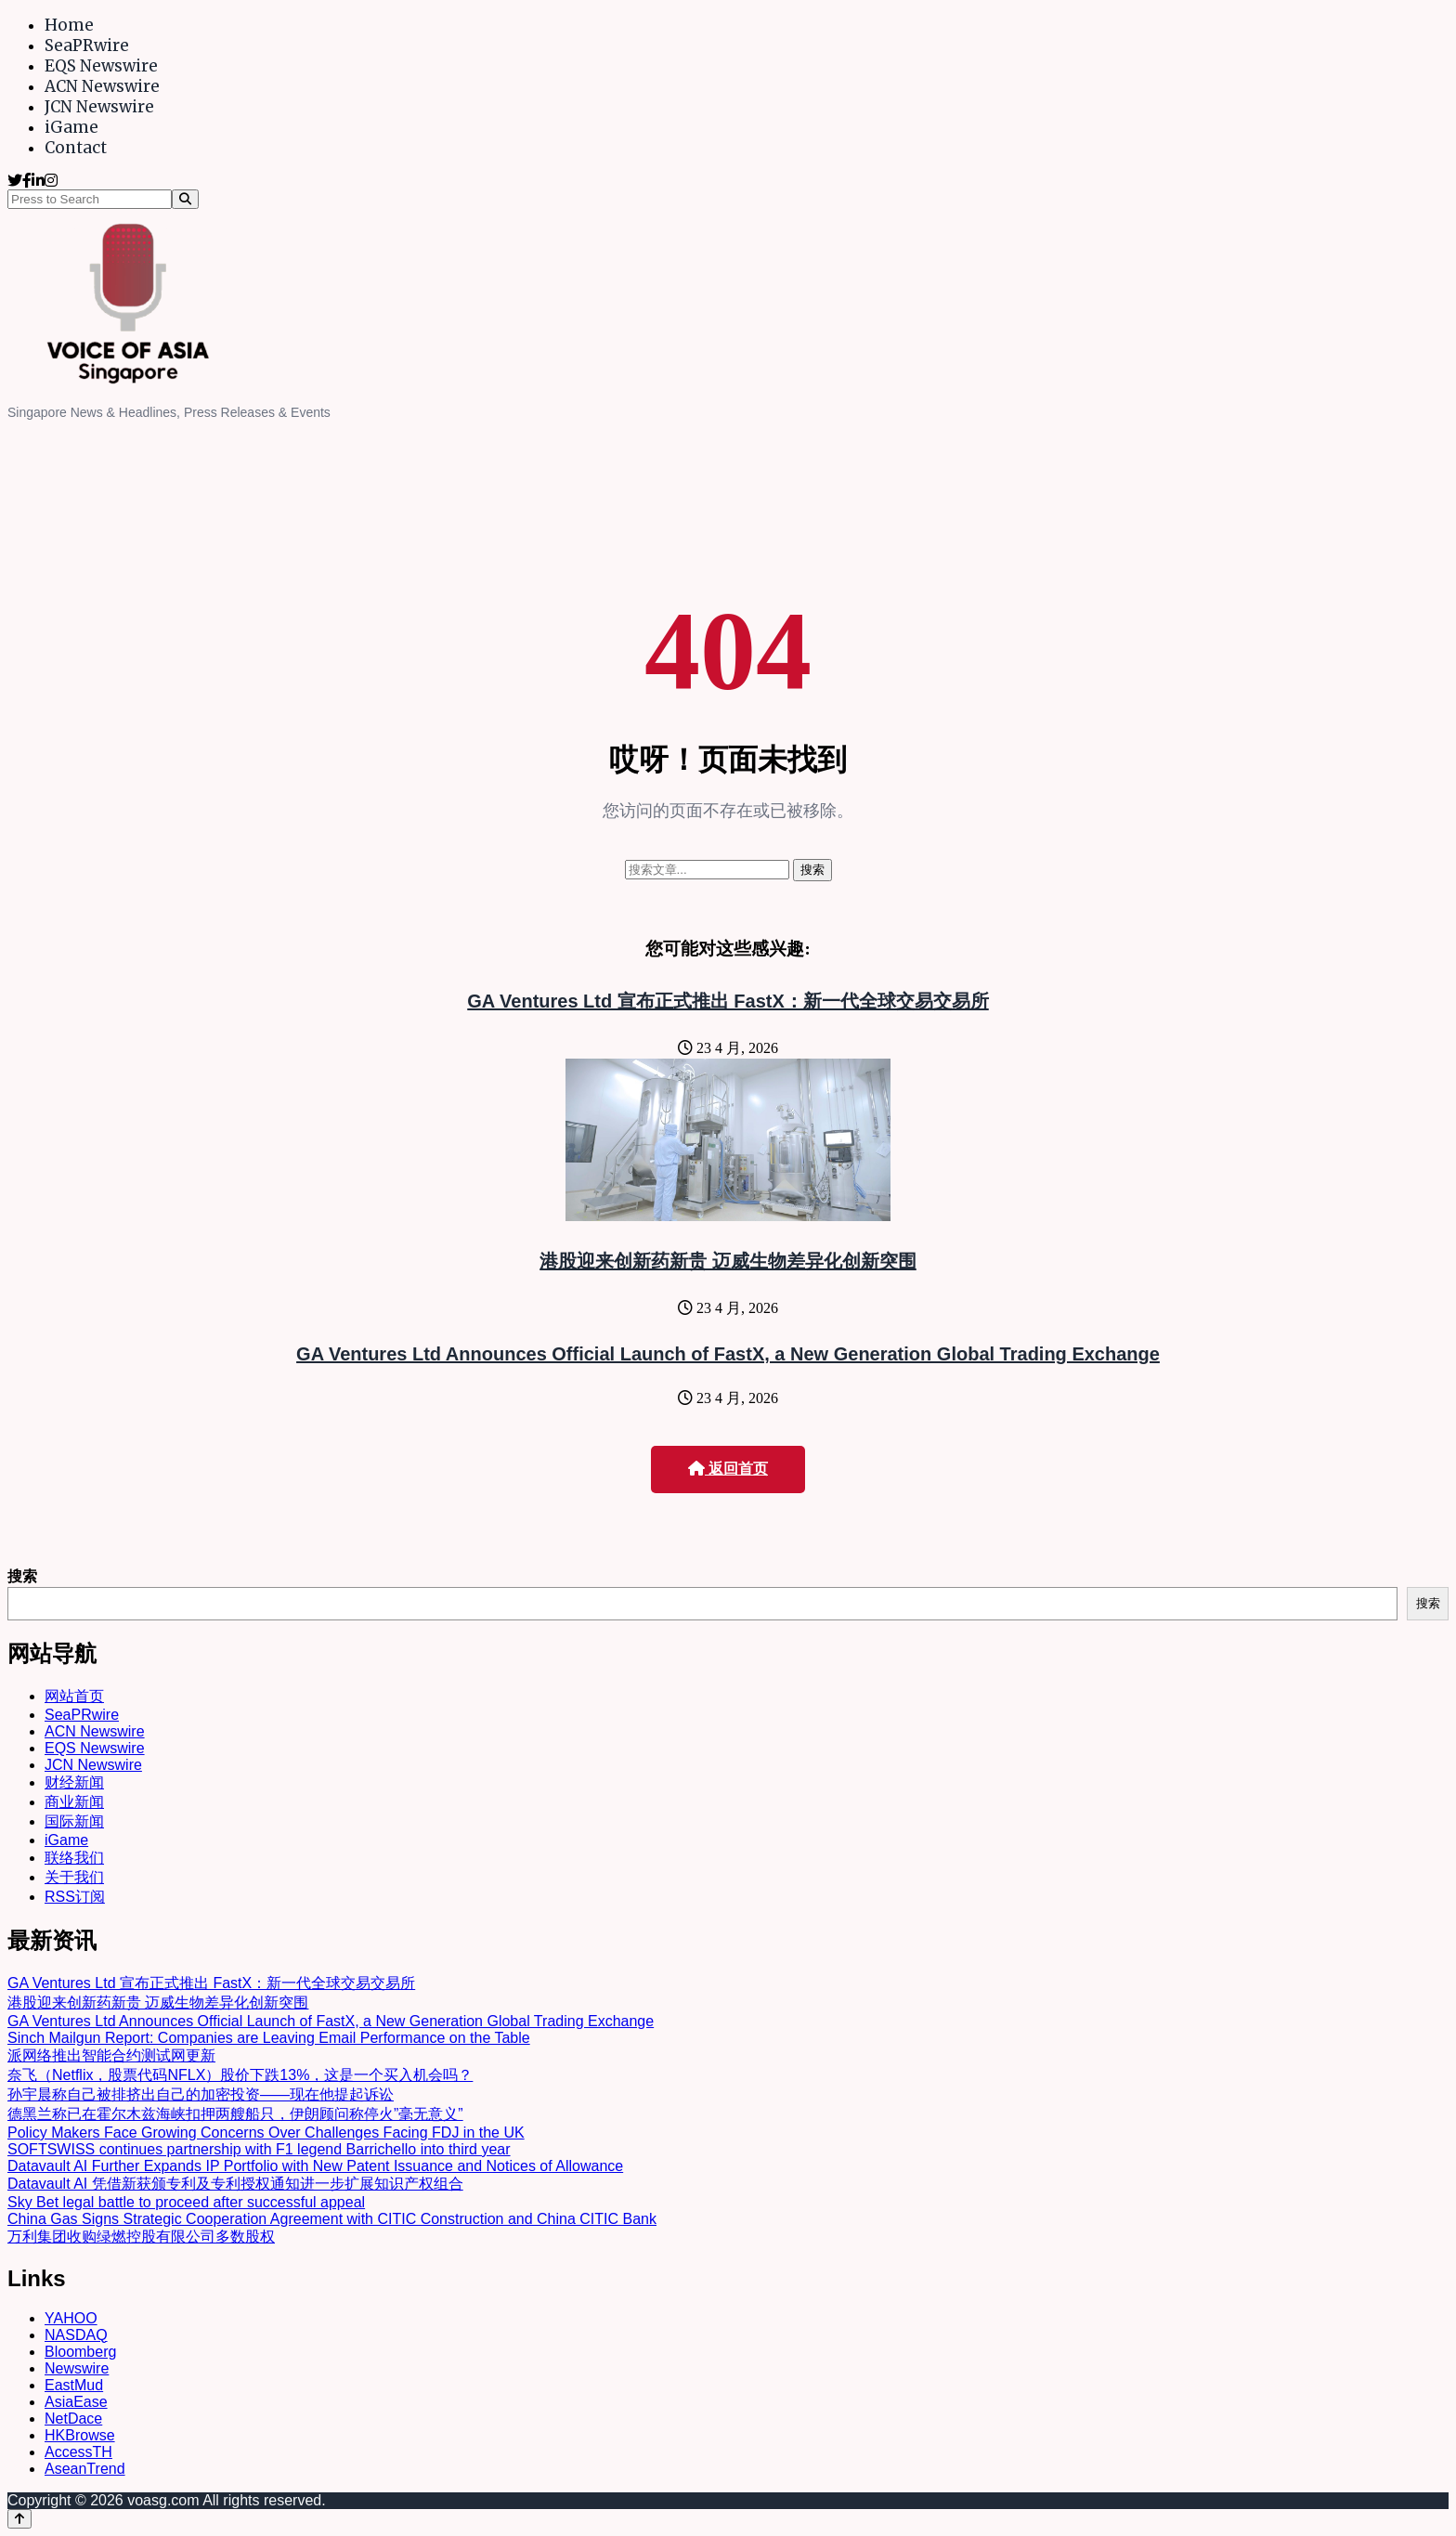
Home (69, 25)
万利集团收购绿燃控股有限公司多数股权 (141, 2236)
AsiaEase (76, 2402)
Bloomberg (80, 2352)
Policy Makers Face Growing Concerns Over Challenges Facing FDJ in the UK (266, 2132)
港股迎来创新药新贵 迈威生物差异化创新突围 (728, 1261)
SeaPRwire (87, 45)
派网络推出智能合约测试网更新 (111, 2055)
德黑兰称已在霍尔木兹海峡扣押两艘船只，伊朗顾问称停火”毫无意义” (235, 2114)
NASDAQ (76, 2335)
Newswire (77, 2368)
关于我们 (74, 1877)
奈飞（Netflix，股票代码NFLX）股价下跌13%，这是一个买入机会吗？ (240, 2075)
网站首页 (74, 1696)
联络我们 (74, 1858)
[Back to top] (19, 2519)
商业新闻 (74, 1802)
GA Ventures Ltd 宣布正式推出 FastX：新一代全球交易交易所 (728, 1001)
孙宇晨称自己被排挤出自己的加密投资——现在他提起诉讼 (200, 2094)
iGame (71, 127)
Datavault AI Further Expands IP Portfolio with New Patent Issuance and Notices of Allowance (315, 2166)
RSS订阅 (75, 1897)
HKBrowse (80, 2435)
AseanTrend (85, 2469)
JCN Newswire (99, 107)
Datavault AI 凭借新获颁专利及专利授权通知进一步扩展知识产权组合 (235, 2183)
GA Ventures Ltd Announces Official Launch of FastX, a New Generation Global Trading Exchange (728, 1354)
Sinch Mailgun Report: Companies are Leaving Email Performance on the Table (268, 2038)
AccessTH (78, 2452)
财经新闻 (74, 1782)
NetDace (73, 2418)
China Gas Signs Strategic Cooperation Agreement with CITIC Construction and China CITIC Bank (331, 2219)
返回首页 (728, 1468)
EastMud (74, 2385)
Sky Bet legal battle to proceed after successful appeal (186, 2202)
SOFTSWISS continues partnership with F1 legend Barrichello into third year (259, 2149)
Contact (76, 147)
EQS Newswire (101, 66)
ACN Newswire (102, 86)
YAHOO (71, 2318)
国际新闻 (74, 1821)
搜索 (22, 1576)
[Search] (185, 199)
